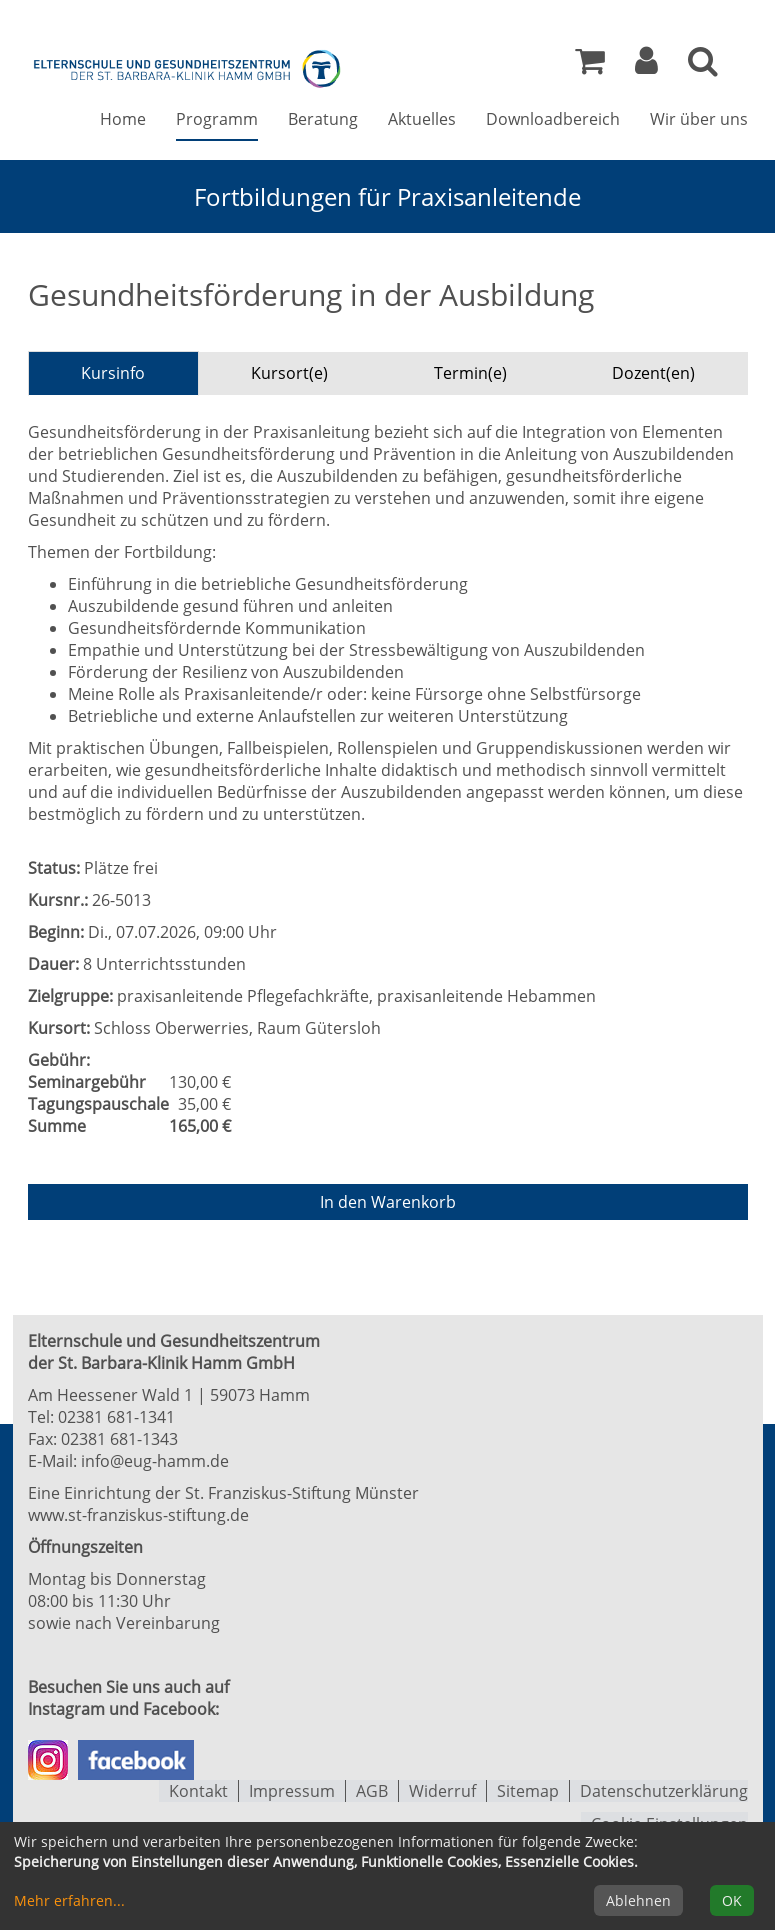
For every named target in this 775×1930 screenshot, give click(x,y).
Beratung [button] (323, 121)
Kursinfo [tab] (113, 373)
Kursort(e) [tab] (289, 373)
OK (732, 1900)
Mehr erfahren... (69, 1900)
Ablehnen (638, 1900)
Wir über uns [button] (699, 121)
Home (123, 121)
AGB (372, 1790)
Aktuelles (422, 121)
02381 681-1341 (116, 1416)
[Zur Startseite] (188, 68)
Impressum (292, 1790)
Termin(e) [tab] (470, 373)
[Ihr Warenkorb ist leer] (590, 66)
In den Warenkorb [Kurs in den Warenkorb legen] (388, 1202)
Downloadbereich (553, 121)
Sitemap (528, 1790)
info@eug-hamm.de (155, 1460)
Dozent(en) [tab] (653, 373)
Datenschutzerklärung (664, 1790)
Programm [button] (217, 121)
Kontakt (198, 1790)
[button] (646, 66)
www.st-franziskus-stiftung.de (138, 1514)
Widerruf (442, 1790)
